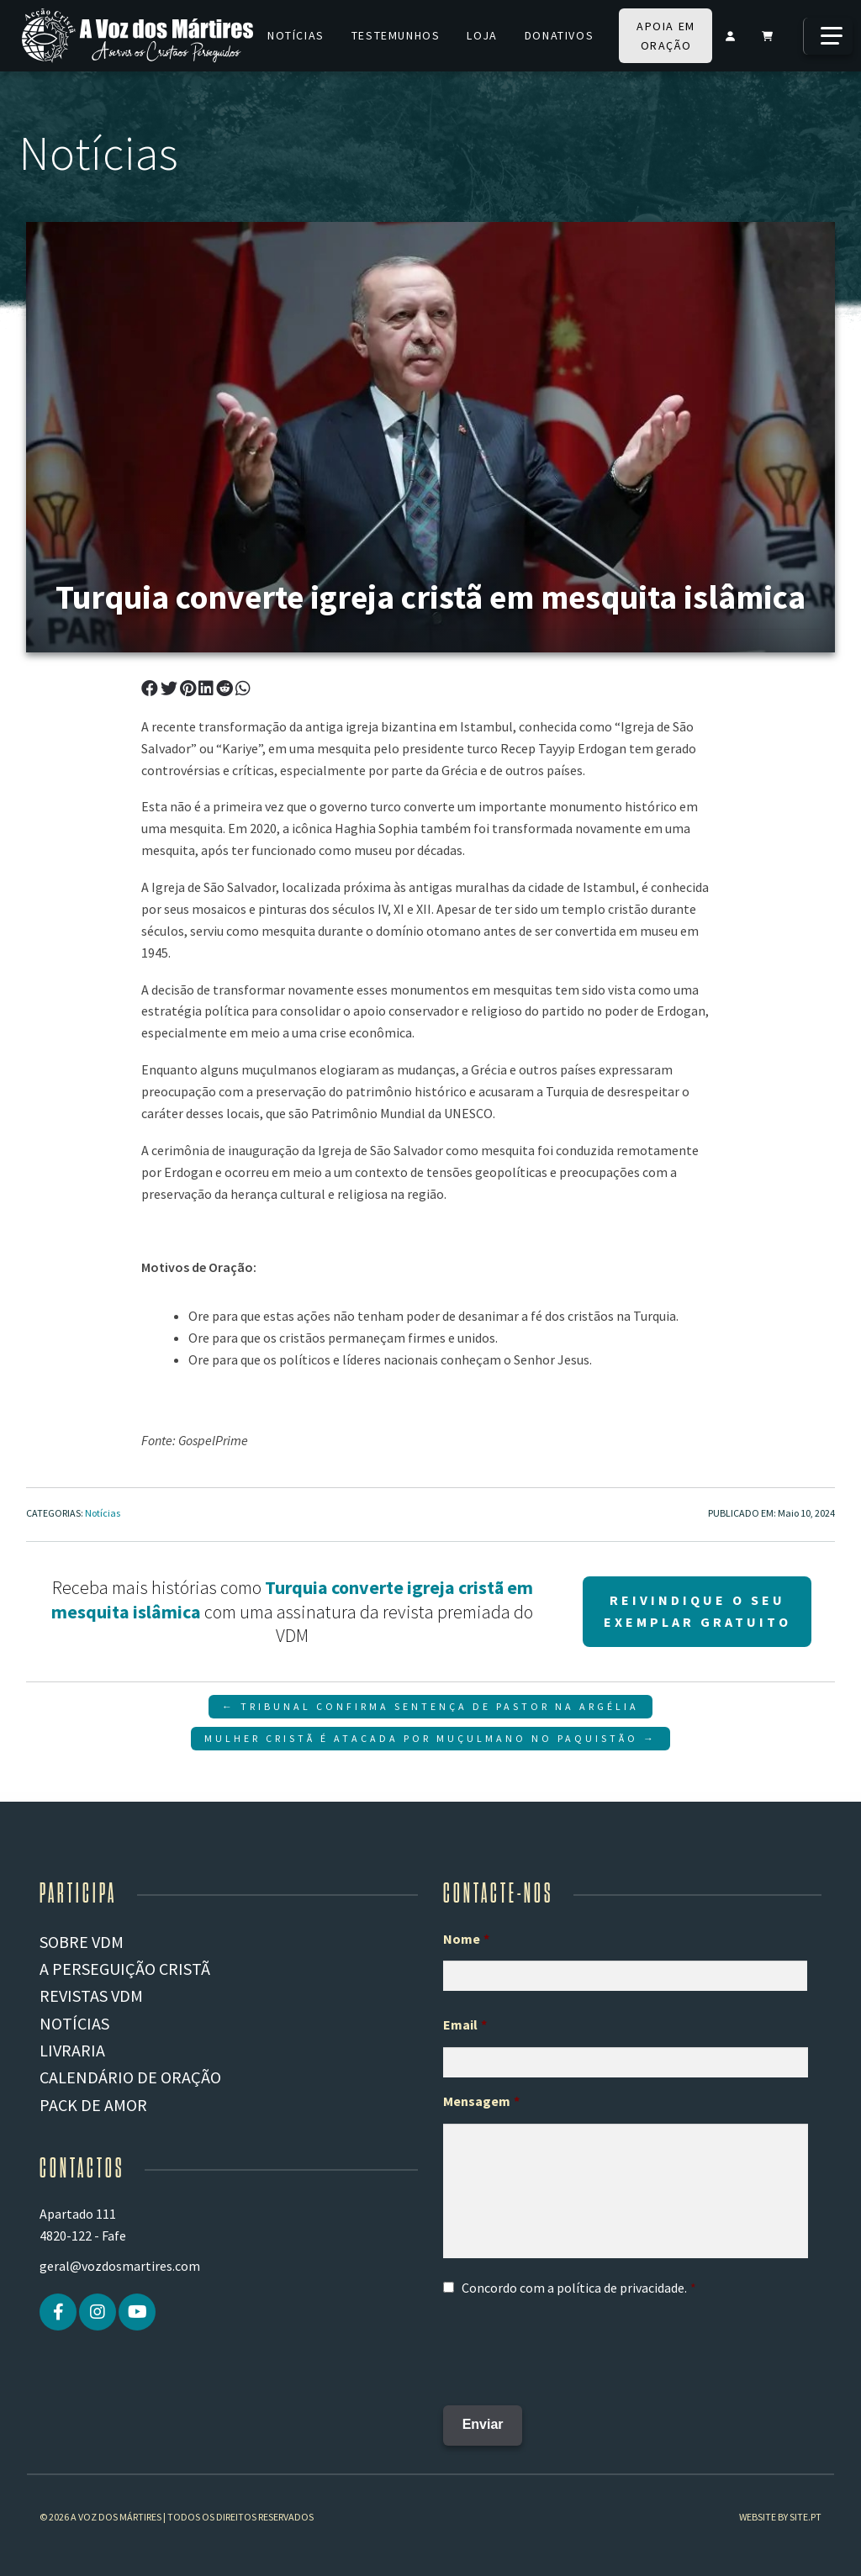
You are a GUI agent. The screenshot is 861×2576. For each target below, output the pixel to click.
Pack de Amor (93, 2104)
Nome (466, 1938)
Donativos (559, 35)
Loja (482, 35)
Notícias (296, 35)
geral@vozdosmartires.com (120, 2265)
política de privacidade (620, 2287)
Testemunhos (396, 35)
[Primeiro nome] (625, 1976)
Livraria (72, 2050)
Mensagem (481, 2101)
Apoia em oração (666, 35)
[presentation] (571, 2345)
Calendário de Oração (130, 2077)
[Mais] (828, 36)
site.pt (805, 2508)
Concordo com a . (574, 2287)
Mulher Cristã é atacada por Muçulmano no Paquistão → (430, 1738)
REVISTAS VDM (91, 1995)
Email (465, 2024)
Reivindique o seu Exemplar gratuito (697, 1611)
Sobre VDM (82, 1941)
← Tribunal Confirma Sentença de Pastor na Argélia (430, 1706)
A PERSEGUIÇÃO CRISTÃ (125, 1968)
